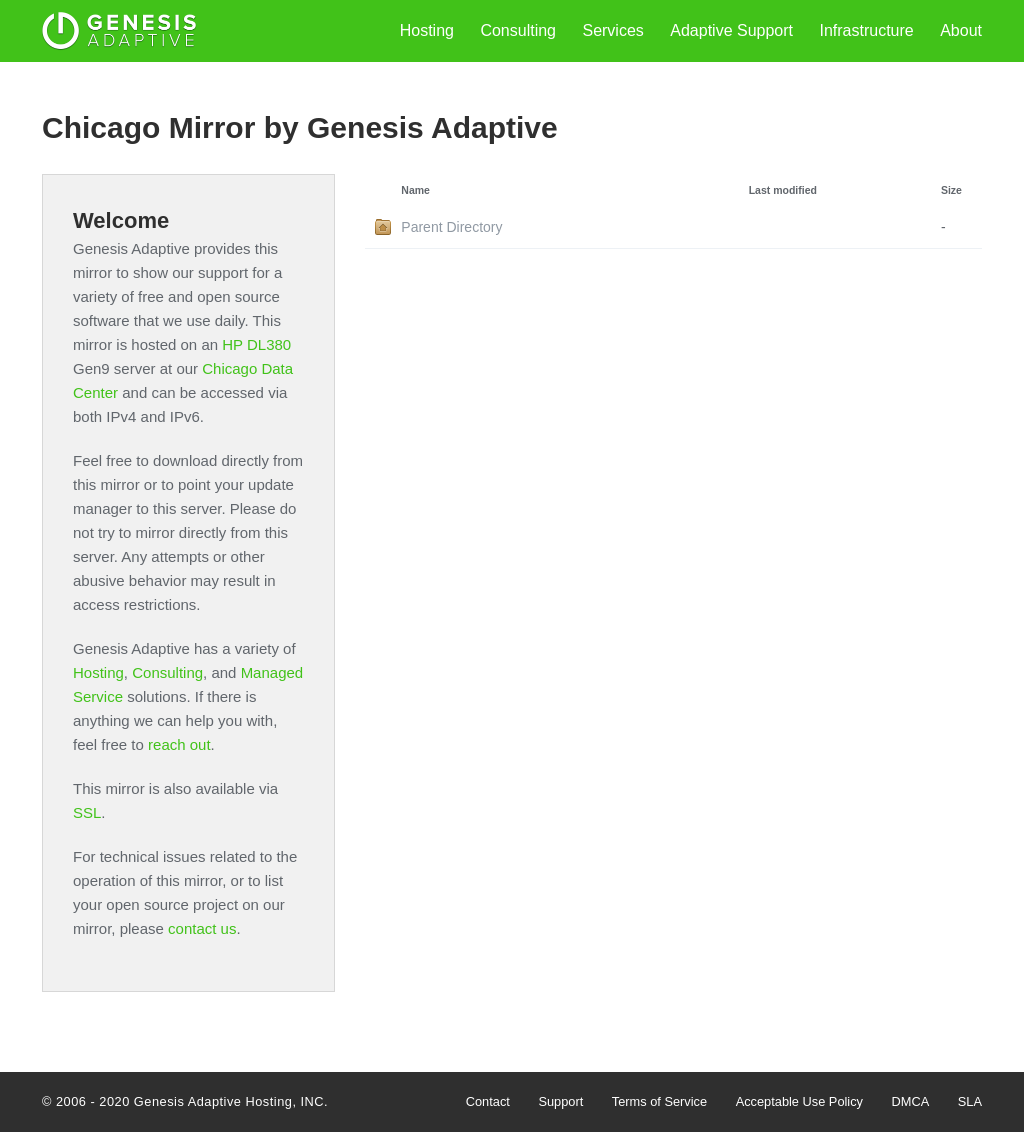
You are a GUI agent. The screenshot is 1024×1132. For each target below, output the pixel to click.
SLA (970, 1101)
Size (951, 190)
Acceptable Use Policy (799, 1101)
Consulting (518, 30)
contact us (202, 928)
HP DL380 (256, 344)
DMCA (911, 1101)
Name (415, 190)
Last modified (783, 190)
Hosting (427, 30)
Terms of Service (659, 1101)
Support (560, 1101)
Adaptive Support (731, 30)
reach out (179, 744)
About (961, 30)
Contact (488, 1101)
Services (612, 30)
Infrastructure (866, 30)
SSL (87, 812)
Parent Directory (451, 227)
